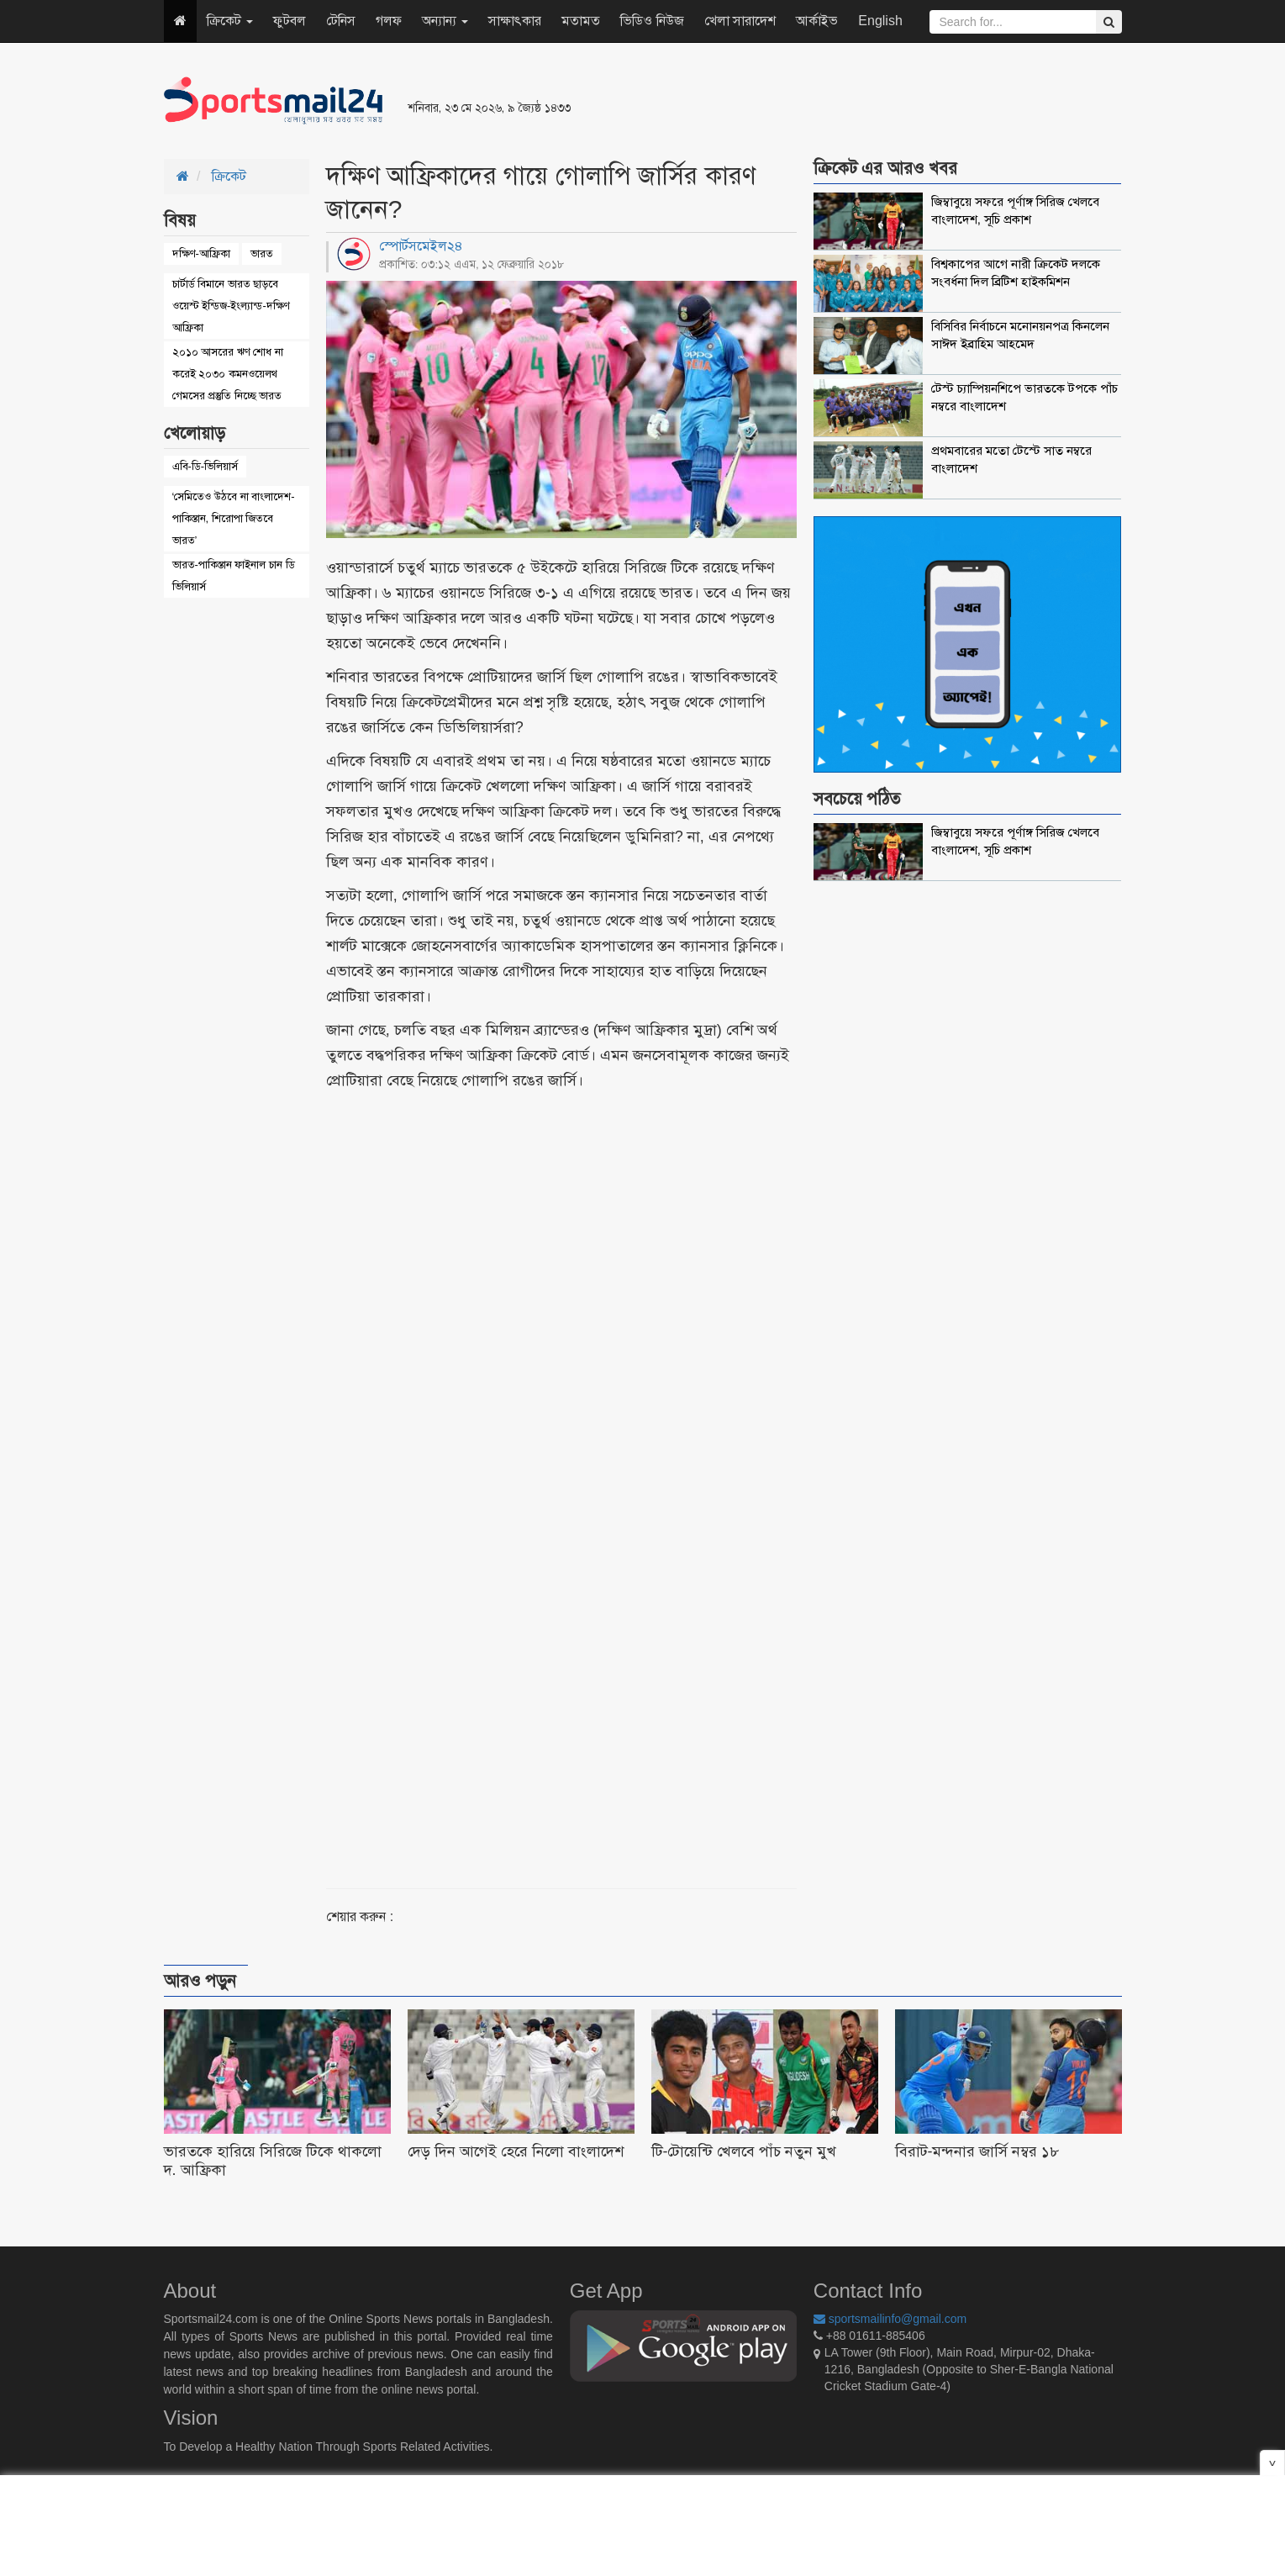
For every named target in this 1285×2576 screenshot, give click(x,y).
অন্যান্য (445, 20)
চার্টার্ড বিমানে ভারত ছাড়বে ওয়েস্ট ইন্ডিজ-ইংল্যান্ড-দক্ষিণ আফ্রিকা (231, 305)
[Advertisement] (848, 101)
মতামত (580, 20)
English (880, 20)
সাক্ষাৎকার (514, 20)
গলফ (389, 20)
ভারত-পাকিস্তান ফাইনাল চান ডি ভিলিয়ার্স (233, 575)
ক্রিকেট (230, 20)
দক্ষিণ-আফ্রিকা (201, 253)
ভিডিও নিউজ (651, 20)
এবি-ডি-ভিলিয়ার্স (205, 466)
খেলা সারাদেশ (740, 20)
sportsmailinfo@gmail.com (890, 2318)
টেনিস (340, 20)
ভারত (261, 253)
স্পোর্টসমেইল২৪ (421, 246)
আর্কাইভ (817, 20)
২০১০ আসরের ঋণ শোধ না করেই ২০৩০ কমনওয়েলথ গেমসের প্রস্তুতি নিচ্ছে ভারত (227, 374)
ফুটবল (289, 20)
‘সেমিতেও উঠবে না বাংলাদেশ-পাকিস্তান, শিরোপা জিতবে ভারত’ (233, 518)
